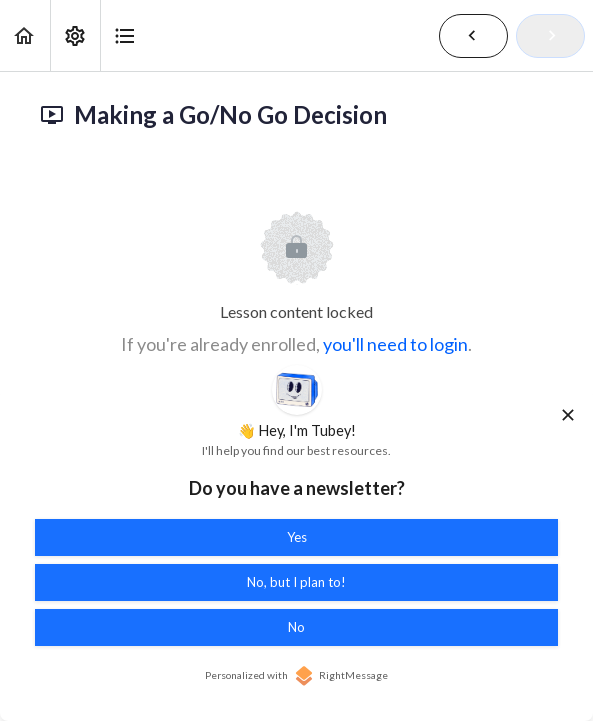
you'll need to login (395, 344)
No (296, 627)
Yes (297, 537)
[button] (25, 35)
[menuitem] (75, 35)
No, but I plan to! (296, 582)
